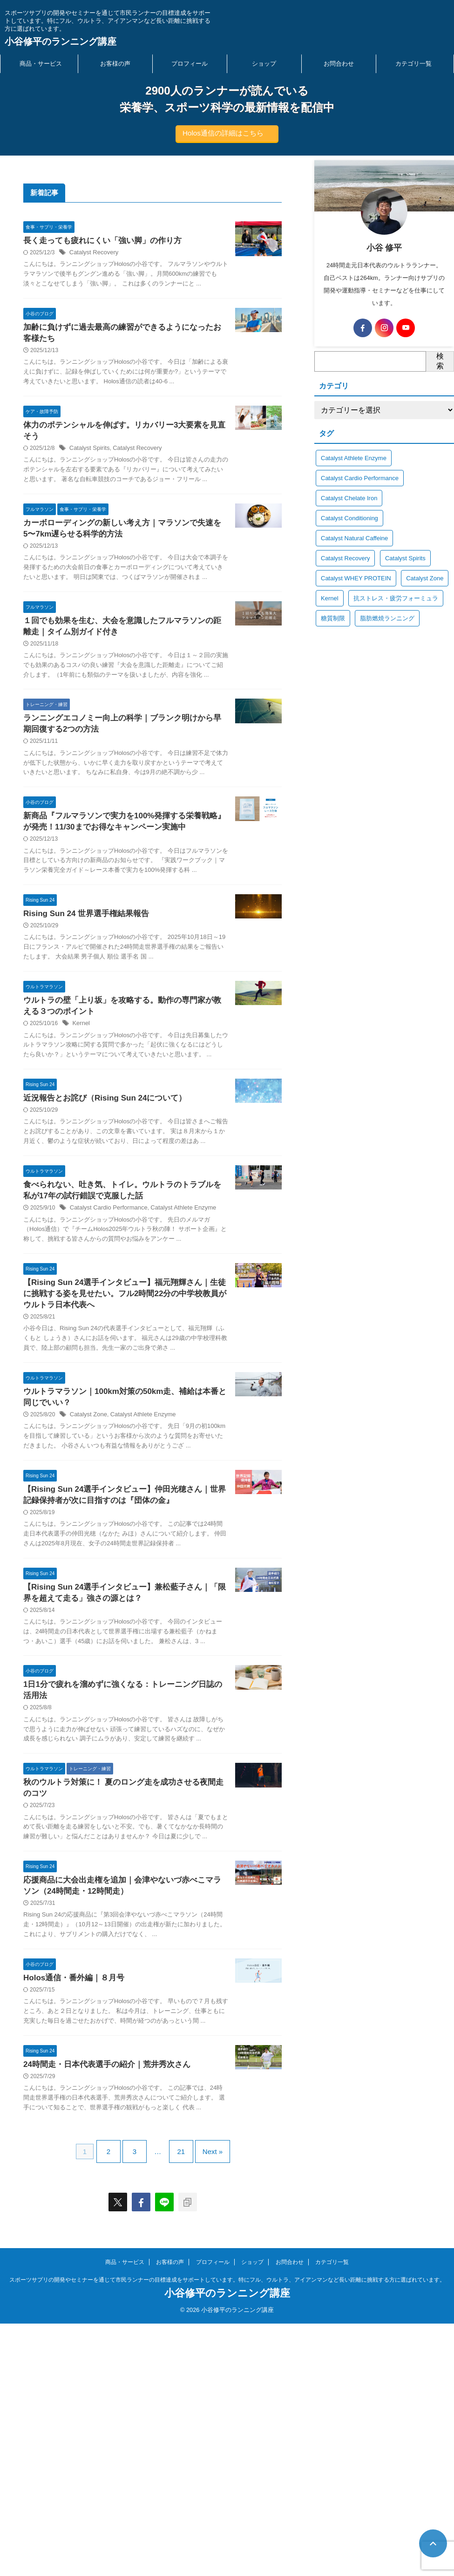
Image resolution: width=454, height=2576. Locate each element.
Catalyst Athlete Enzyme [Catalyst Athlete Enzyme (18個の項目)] (353, 458)
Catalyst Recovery (92, 253)
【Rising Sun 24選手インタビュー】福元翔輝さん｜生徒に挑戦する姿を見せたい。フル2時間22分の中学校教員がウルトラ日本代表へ (100, 1440)
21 (179, 2408)
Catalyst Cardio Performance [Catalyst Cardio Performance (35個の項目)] (360, 478)
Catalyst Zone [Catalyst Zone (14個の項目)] (424, 578)
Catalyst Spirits (88, 472)
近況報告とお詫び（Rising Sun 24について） (100, 1212)
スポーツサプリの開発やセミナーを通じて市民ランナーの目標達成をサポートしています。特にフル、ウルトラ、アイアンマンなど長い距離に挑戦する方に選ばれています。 (227, 2532)
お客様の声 (115, 63)
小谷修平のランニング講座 (60, 41)
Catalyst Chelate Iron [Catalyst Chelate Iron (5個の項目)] (349, 498)
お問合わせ (339, 63)
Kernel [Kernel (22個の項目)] (330, 598)
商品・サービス (41, 63)
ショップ (264, 63)
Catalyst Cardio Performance (106, 1333)
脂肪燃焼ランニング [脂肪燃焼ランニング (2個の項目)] (387, 618)
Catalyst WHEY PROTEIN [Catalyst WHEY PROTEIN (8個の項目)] (356, 578)
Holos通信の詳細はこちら (223, 133)
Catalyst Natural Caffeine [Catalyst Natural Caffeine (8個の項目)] (354, 538)
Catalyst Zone (87, 1573)
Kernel (80, 1127)
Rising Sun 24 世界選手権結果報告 (82, 1006)
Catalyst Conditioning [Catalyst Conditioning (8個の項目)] (349, 518)
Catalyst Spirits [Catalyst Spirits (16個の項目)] (405, 558)
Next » (206, 2408)
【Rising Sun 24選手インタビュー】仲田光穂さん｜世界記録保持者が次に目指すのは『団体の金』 (101, 1671)
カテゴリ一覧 (413, 63)
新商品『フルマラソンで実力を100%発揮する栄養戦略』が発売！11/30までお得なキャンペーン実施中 (99, 896)
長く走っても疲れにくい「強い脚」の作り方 (97, 241)
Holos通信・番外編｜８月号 (70, 2217)
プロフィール (189, 63)
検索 (440, 361)
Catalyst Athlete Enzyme (137, 1573)
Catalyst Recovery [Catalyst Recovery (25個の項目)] (345, 558)
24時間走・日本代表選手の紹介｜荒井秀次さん (102, 2314)
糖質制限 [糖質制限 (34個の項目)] (333, 618)
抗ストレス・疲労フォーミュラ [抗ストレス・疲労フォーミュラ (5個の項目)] (395, 598)
